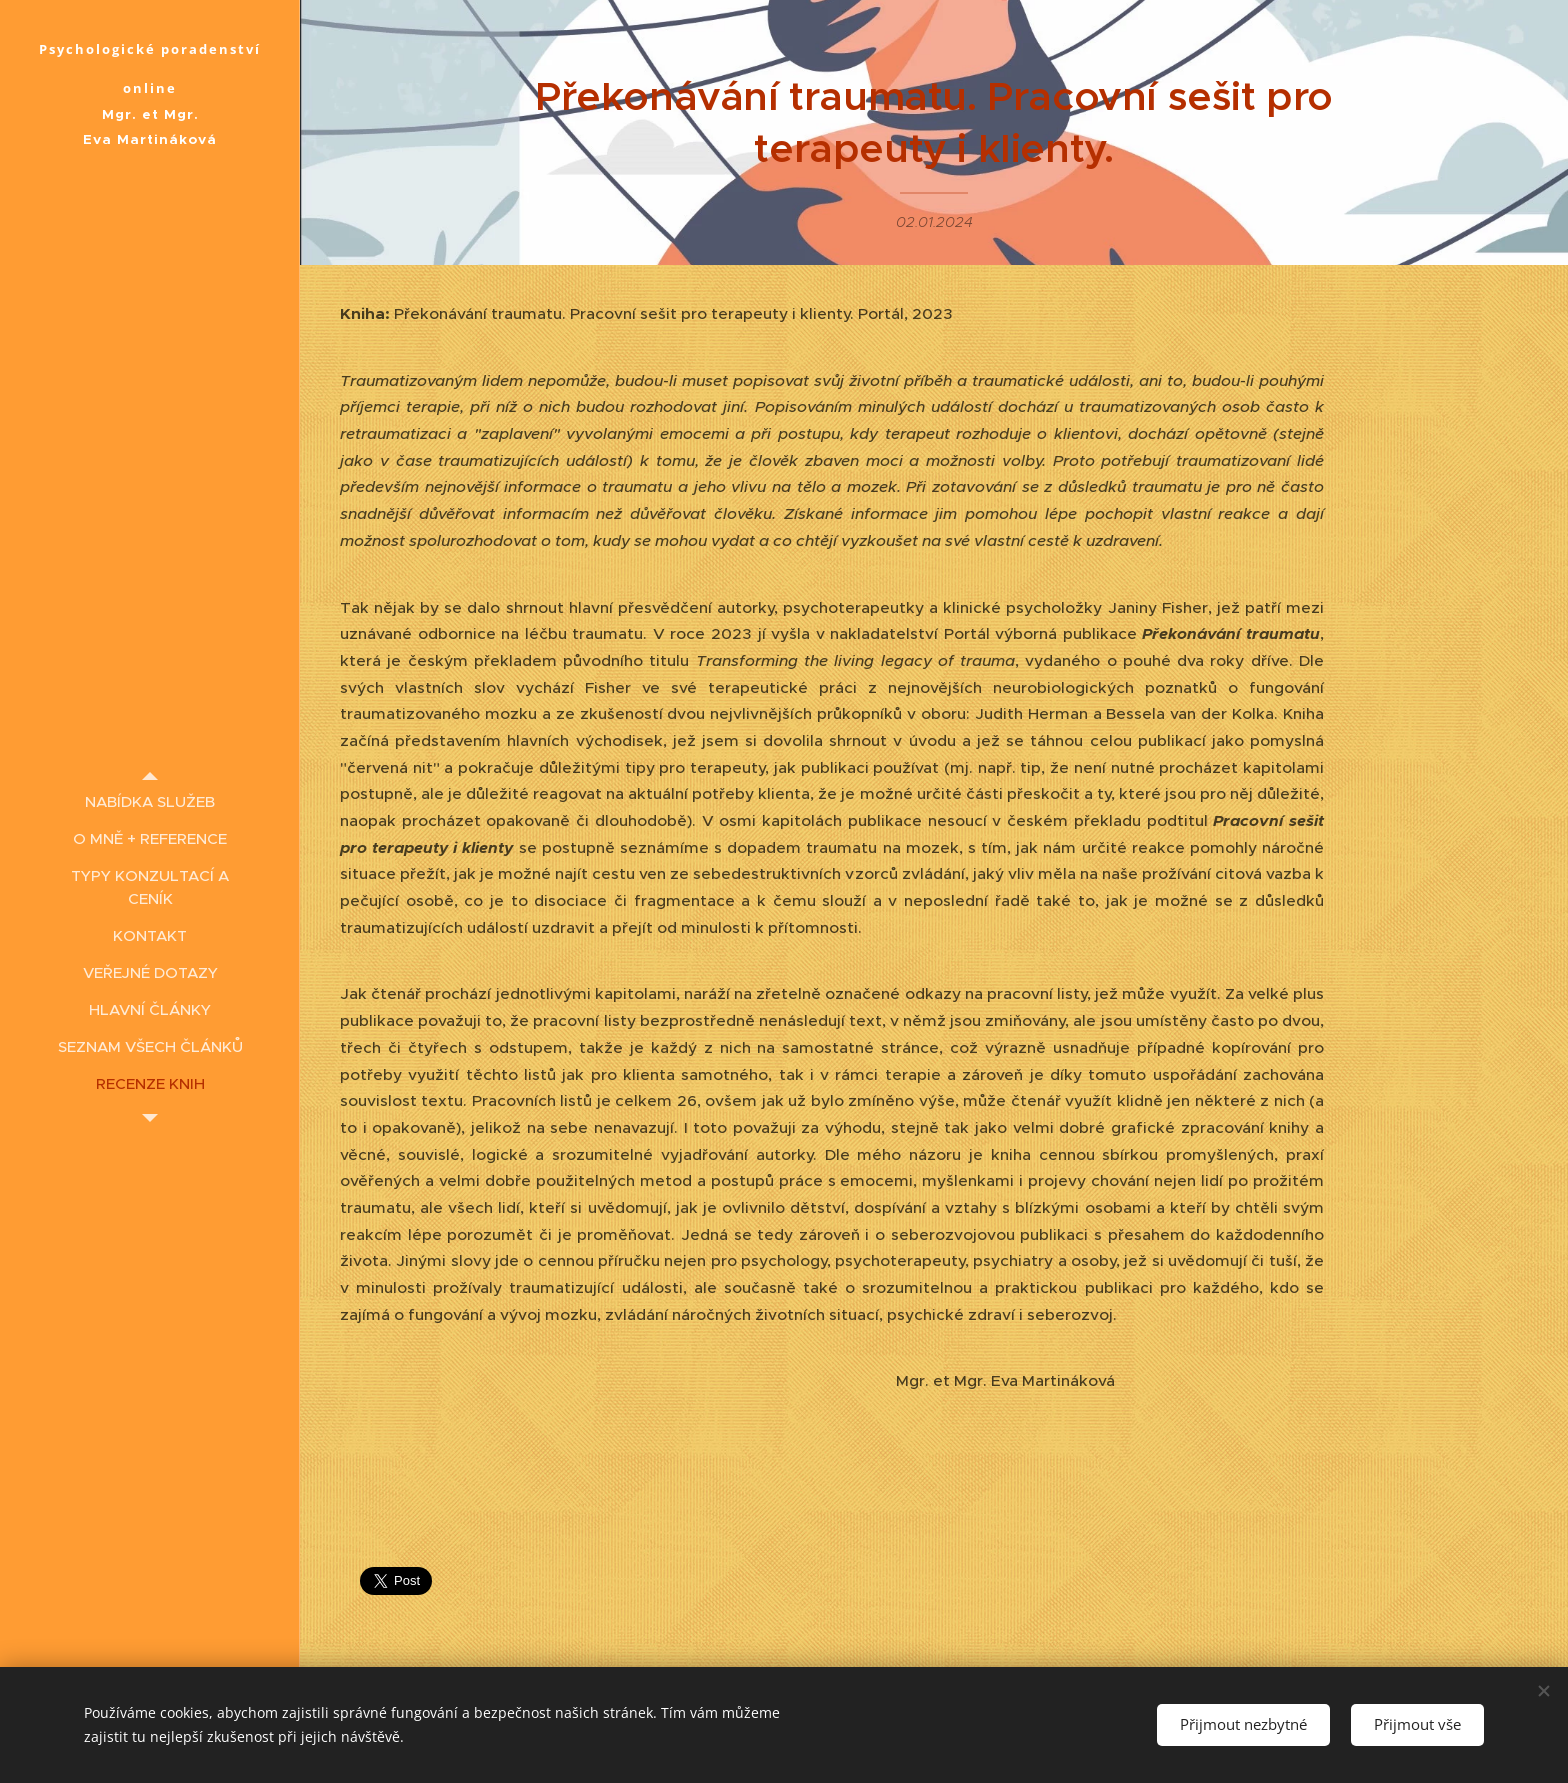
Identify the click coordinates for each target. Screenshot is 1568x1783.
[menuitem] (150, 801)
